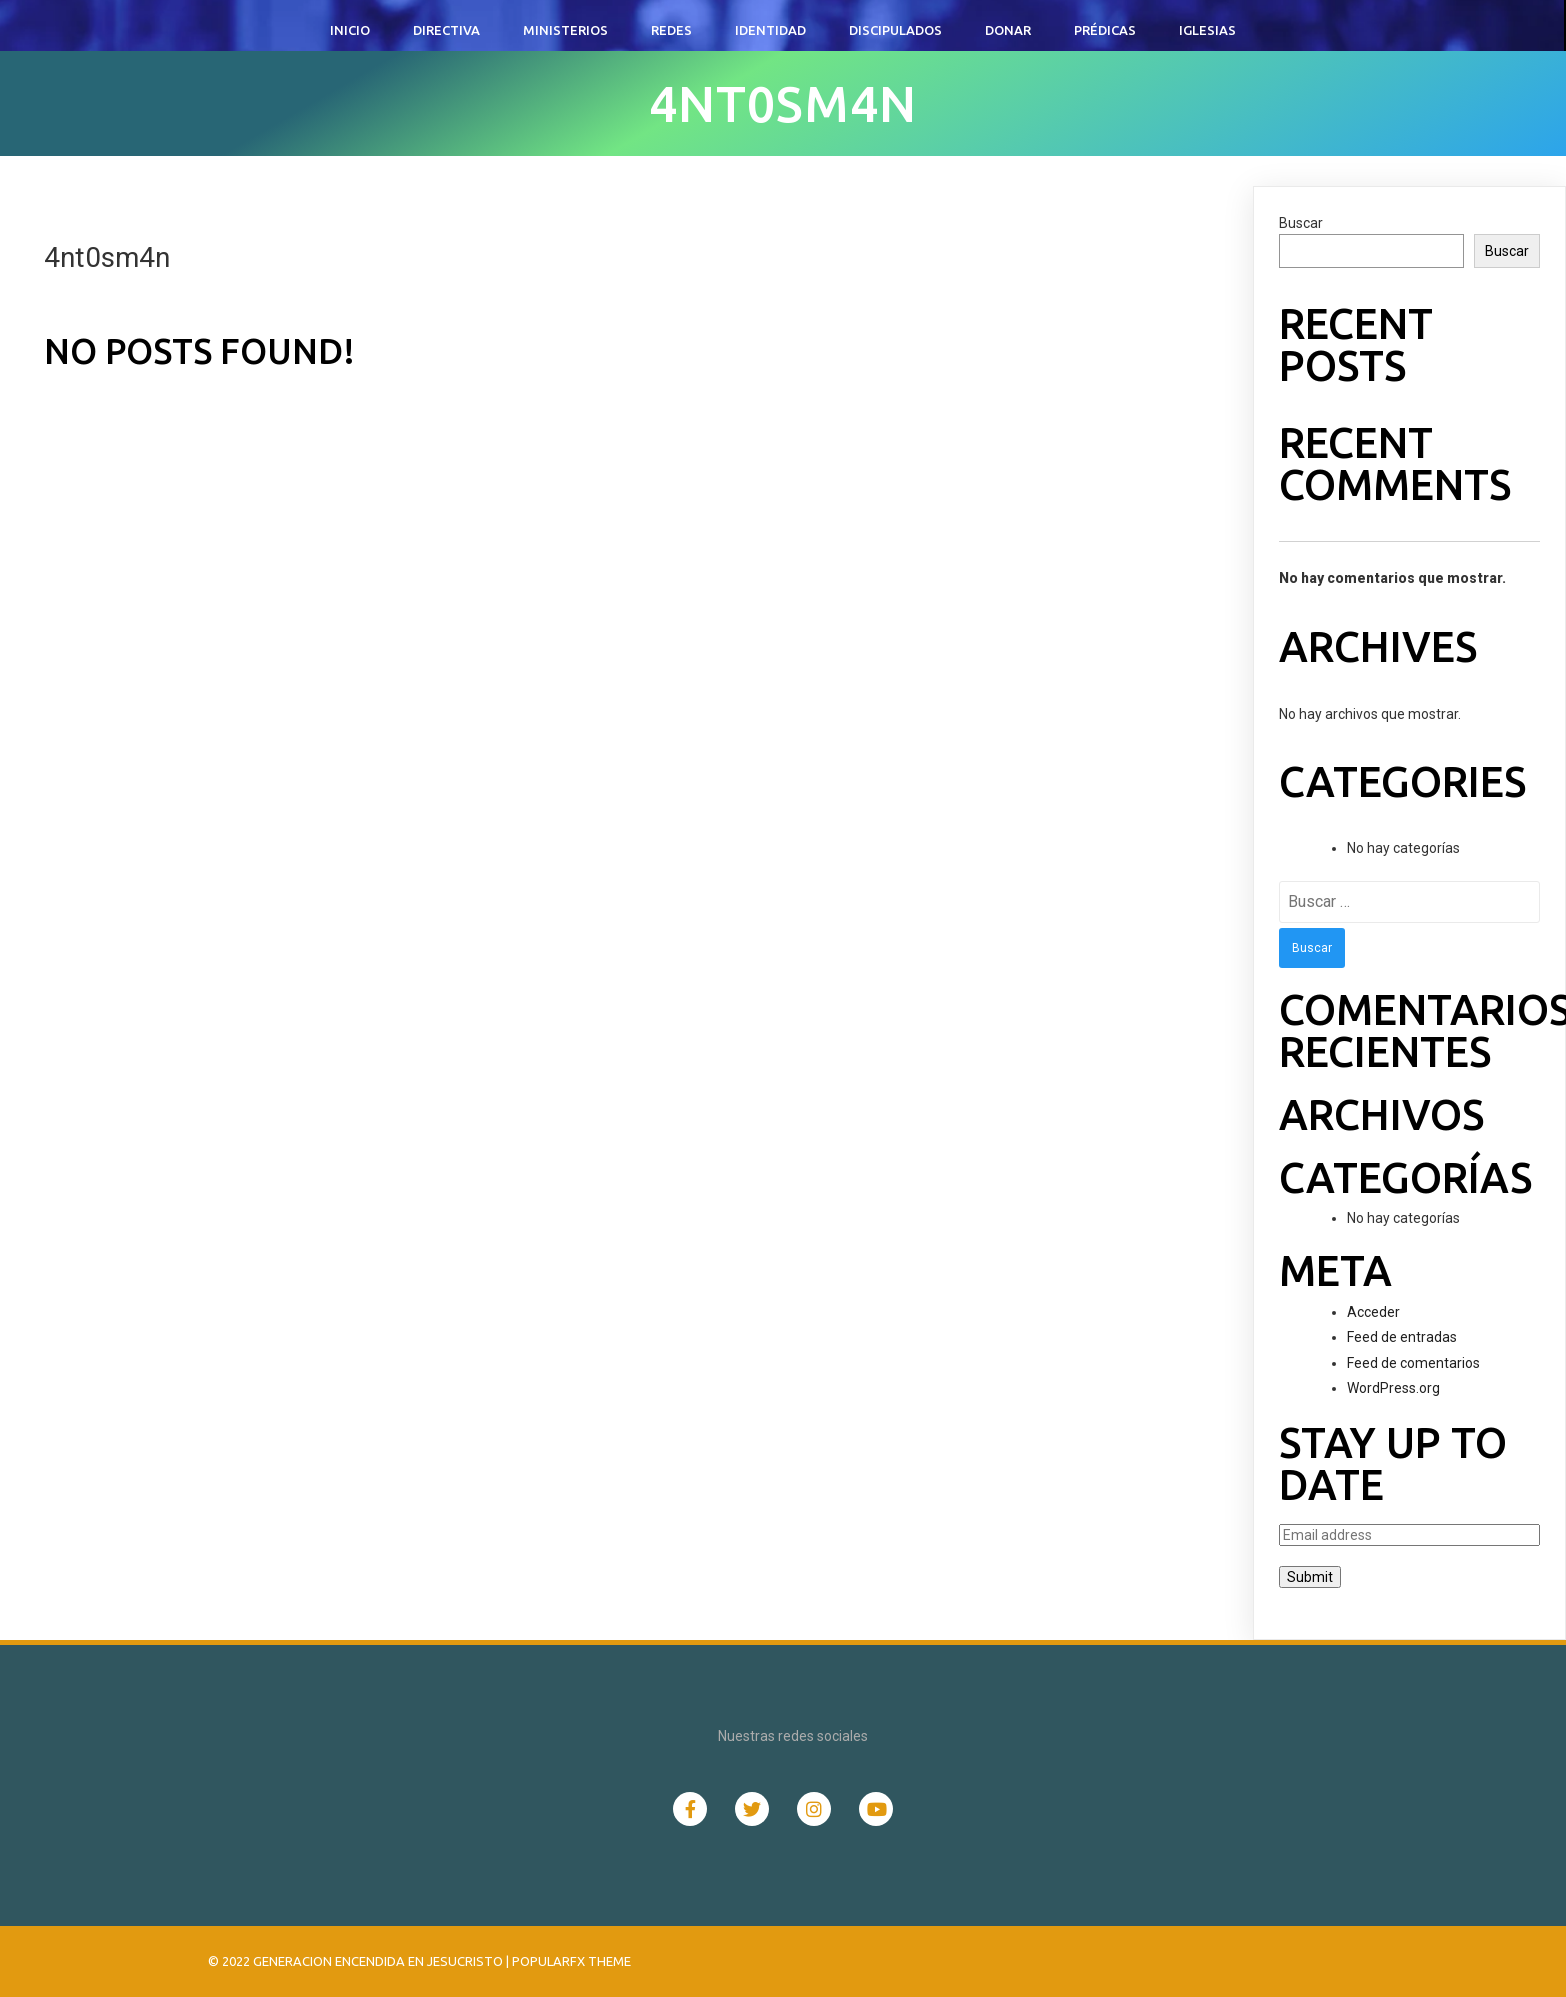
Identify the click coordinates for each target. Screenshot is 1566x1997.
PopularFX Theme (571, 1961)
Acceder (1373, 1312)
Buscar (1301, 223)
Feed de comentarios (1413, 1363)
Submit (1310, 1577)
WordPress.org (1393, 1388)
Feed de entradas (1402, 1337)
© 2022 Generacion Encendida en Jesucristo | (360, 1961)
